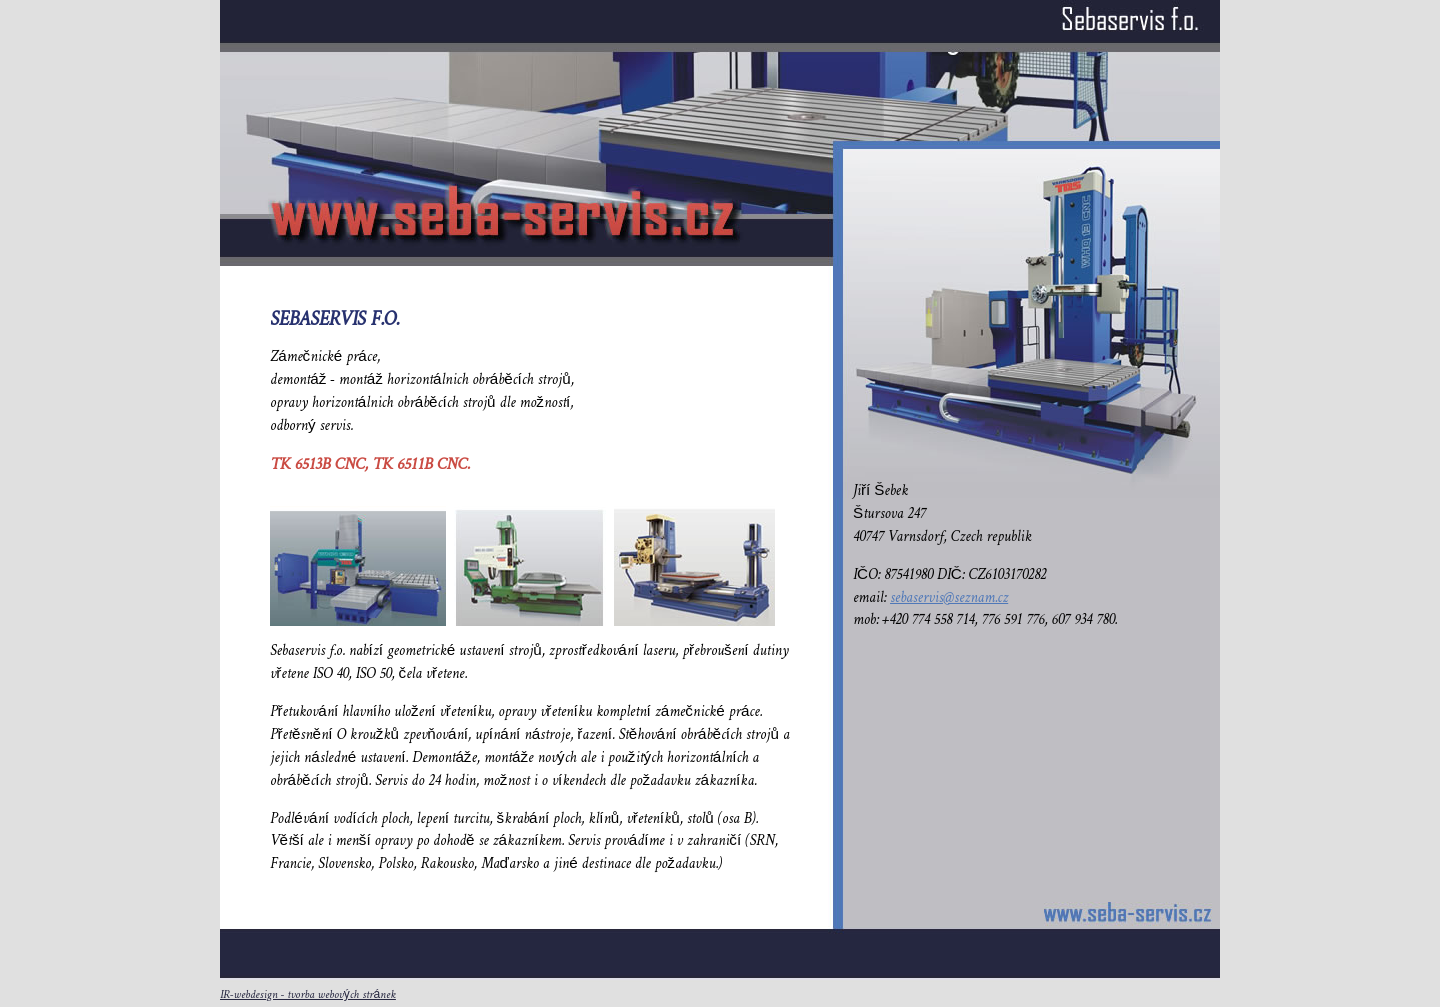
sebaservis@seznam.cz (949, 598)
